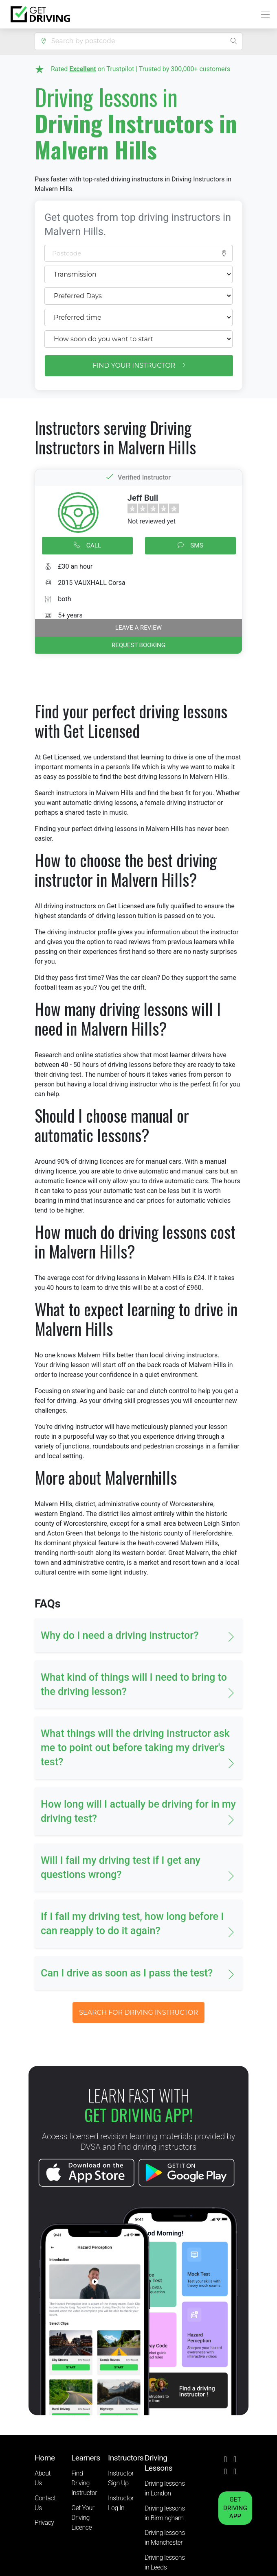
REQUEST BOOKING (138, 645)
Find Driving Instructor (84, 2483)
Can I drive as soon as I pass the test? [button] (127, 1973)
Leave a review (138, 627)
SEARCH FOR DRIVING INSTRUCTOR (138, 2012)
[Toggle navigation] (262, 14)
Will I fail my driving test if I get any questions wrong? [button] (120, 1867)
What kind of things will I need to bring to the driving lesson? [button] (134, 1684)
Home (45, 2458)
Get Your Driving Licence (82, 2517)
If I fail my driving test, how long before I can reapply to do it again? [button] (132, 1924)
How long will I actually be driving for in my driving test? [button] (138, 1811)
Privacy (44, 2522)
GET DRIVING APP (235, 2508)
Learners (85, 2458)
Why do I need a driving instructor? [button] (119, 1635)
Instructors (125, 2458)
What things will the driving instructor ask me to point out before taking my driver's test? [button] (135, 1748)
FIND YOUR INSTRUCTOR (138, 365)
